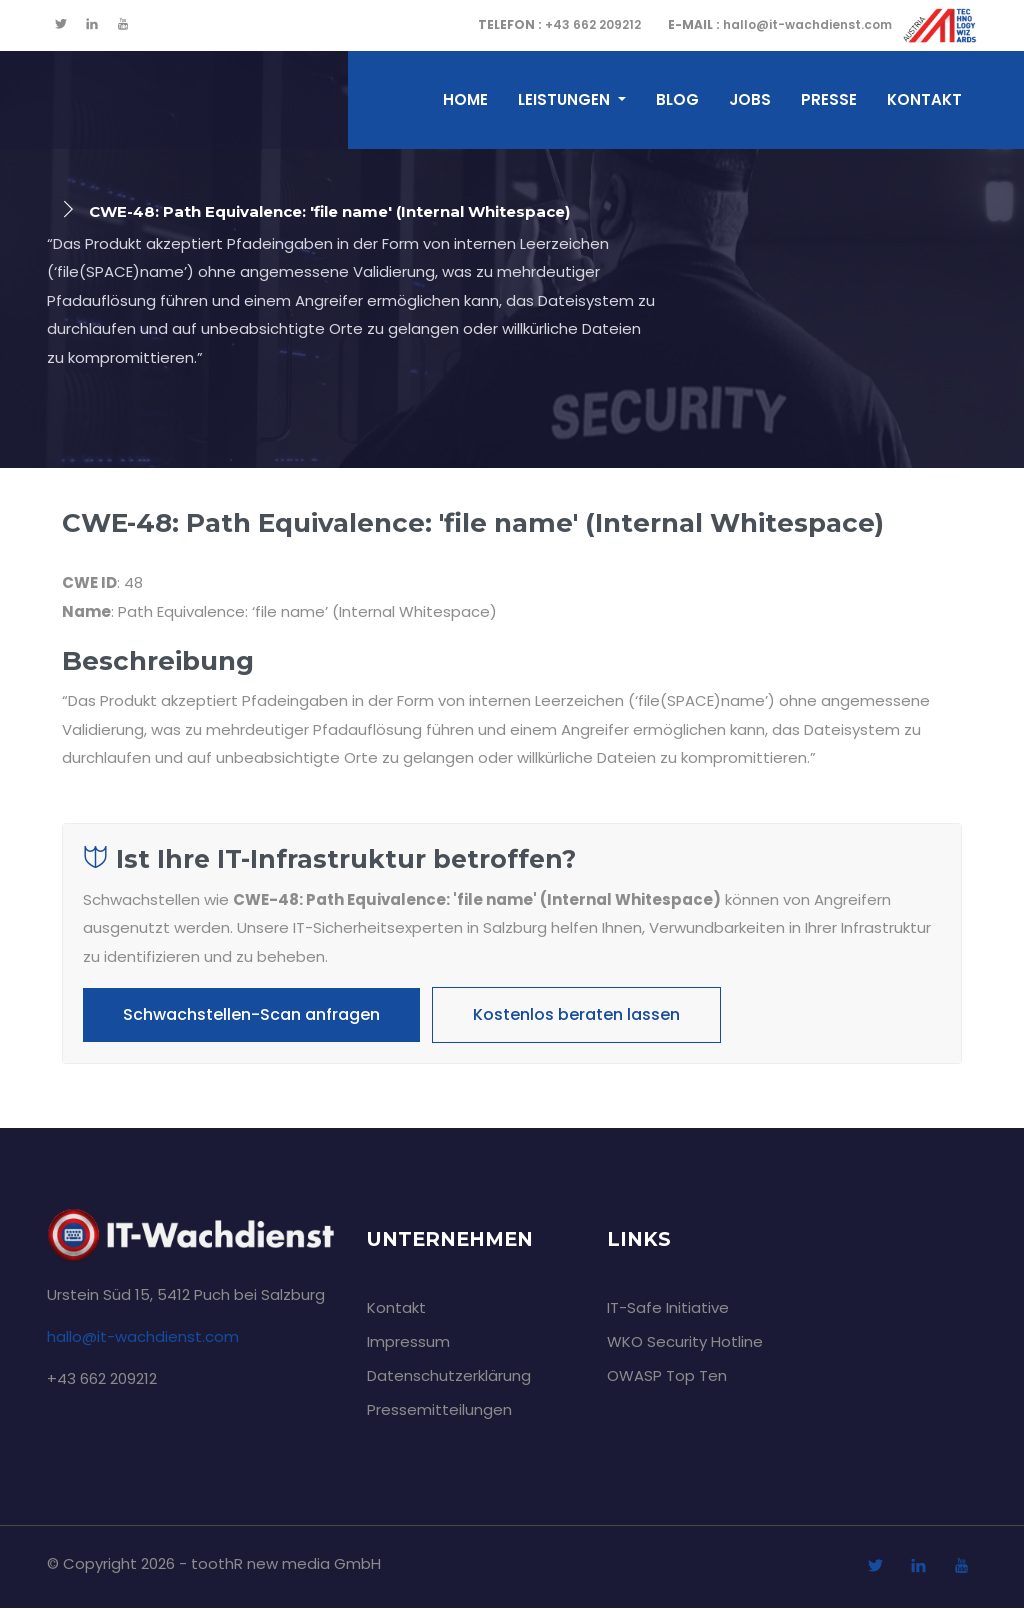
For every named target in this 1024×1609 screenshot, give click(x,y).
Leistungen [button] (566, 99)
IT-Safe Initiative (668, 1308)
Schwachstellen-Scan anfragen (251, 1014)
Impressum (408, 1342)
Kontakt (924, 99)
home (465, 99)
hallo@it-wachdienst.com (780, 24)
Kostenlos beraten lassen (576, 1014)
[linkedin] (92, 25)
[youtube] (123, 25)
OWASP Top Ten (667, 1376)
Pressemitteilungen (439, 1410)
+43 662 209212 (559, 24)
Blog (677, 99)
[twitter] (61, 25)
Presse (829, 99)
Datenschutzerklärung (449, 1376)
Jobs (750, 99)
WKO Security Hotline (685, 1342)
